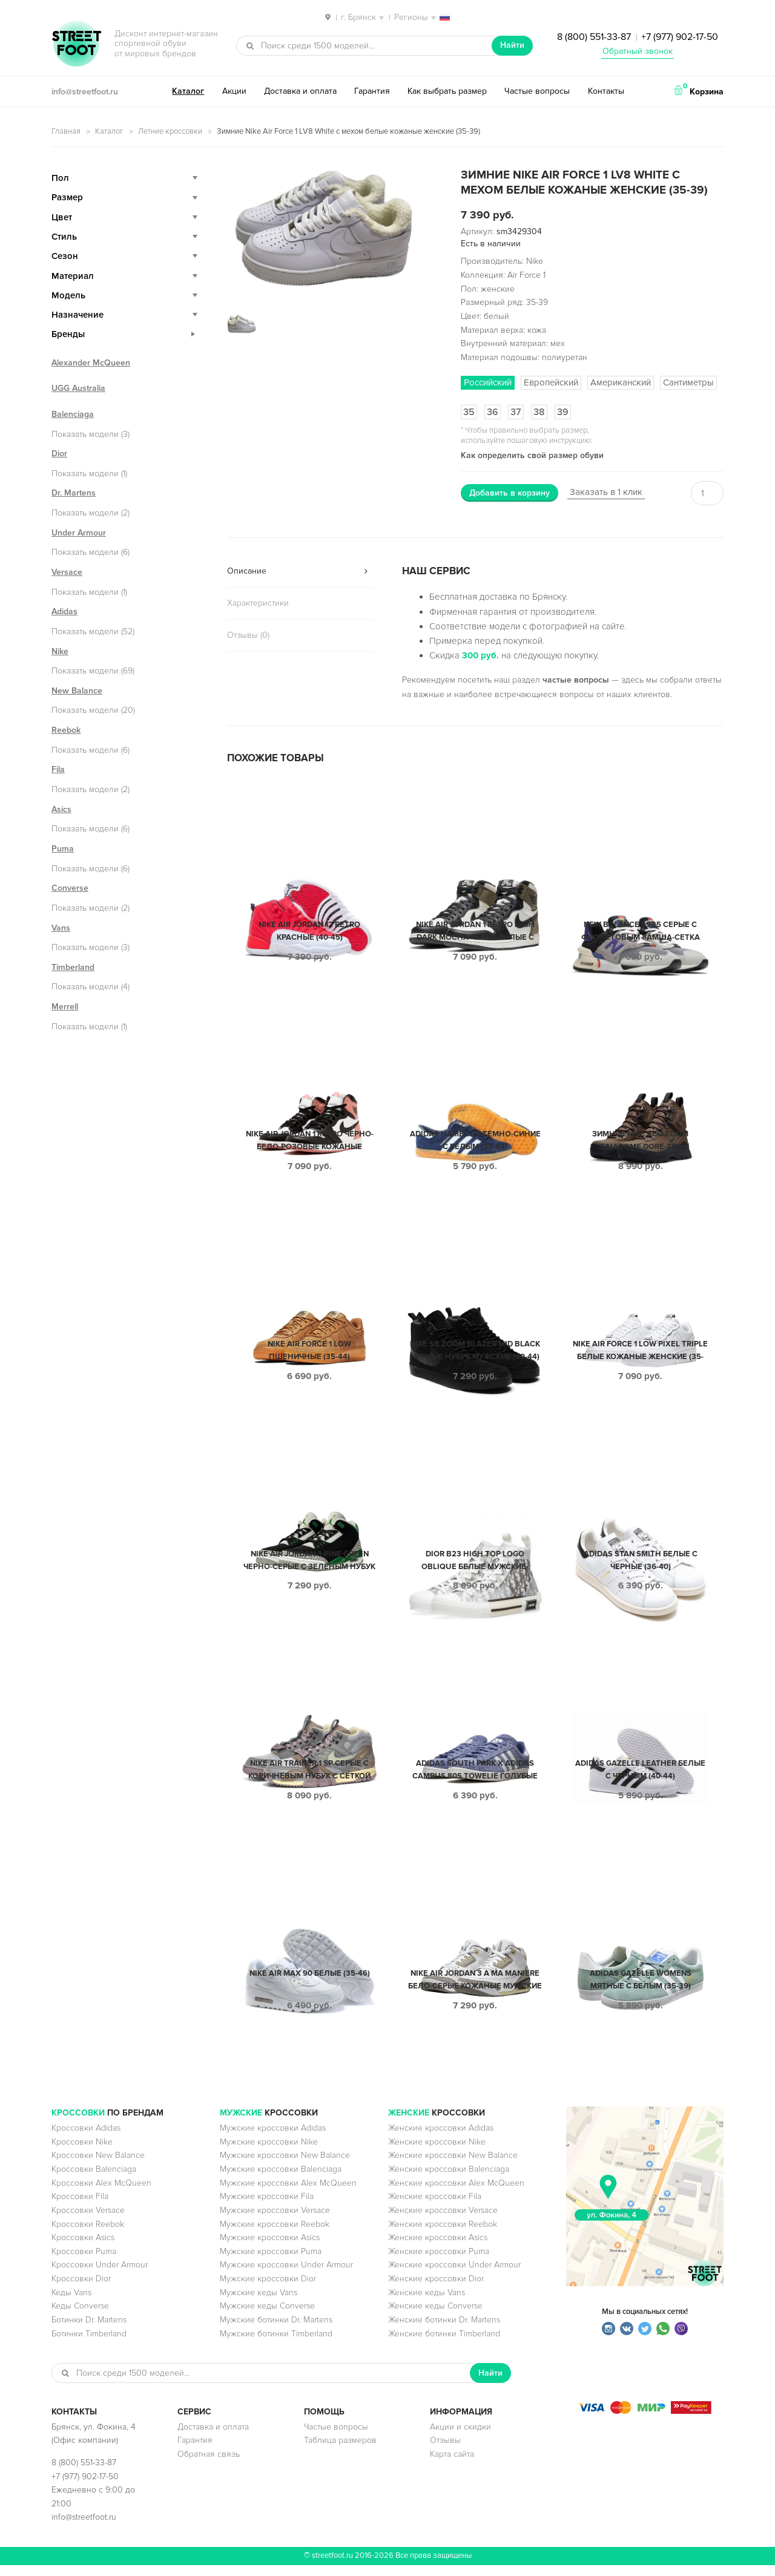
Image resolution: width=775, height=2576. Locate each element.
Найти (512, 45)
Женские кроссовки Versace (443, 2221)
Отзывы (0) (248, 635)
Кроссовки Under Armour (99, 2275)
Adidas (64, 611)
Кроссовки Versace (88, 2221)
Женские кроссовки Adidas (440, 2139)
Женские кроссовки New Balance (453, 2166)
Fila (58, 769)
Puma (62, 849)
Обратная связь (208, 2465)
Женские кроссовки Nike (437, 2153)
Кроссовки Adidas (85, 2139)
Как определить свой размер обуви (532, 455)
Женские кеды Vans (426, 2303)
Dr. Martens (73, 493)
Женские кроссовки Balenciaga (448, 2180)
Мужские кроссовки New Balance (285, 2166)
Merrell (64, 1006)
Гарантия (372, 91)
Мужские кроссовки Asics (270, 2248)
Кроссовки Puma (83, 2262)
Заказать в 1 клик (606, 492)
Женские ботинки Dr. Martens (444, 2330)
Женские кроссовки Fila (434, 2207)
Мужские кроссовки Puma (271, 2262)
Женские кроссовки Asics (437, 2248)
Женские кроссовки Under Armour (454, 2275)
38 (539, 412)
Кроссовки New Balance (98, 2166)
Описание (246, 571)
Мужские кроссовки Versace (275, 2221)
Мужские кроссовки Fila (267, 2207)
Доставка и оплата (300, 91)
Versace (66, 572)
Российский (488, 382)
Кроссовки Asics (82, 2248)
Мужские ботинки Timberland (276, 2344)
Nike (59, 651)
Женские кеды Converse (435, 2317)
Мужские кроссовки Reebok (274, 2235)
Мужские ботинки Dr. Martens (276, 2330)
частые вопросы (575, 680)
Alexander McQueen (90, 363)
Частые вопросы (537, 91)
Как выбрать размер (447, 91)
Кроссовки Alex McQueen (101, 2194)
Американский (620, 382)
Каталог (188, 91)
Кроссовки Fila (79, 2207)
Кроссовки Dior (81, 2289)
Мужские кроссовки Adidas (273, 2139)
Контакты (606, 91)
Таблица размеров (340, 2451)
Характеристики (258, 603)
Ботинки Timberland (89, 2344)
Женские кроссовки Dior (436, 2289)
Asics (61, 809)
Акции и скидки (460, 2438)
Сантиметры (688, 382)
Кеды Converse (80, 2317)
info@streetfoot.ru (84, 92)
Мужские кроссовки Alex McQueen (288, 2194)
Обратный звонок (637, 51)
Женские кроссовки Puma (438, 2262)
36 (492, 412)
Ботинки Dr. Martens (89, 2330)
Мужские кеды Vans (258, 2303)
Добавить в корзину (509, 493)
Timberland (72, 967)
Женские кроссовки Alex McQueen (456, 2194)
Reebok (66, 730)
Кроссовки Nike (82, 2153)
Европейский (551, 382)
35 (469, 412)
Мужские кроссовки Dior (268, 2289)
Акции (234, 91)
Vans (60, 928)
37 (515, 412)
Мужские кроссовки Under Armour (286, 2275)
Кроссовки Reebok (87, 2235)
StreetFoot (76, 45)
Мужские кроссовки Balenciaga (280, 2180)
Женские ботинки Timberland (444, 2344)
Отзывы (445, 2451)
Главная (66, 131)
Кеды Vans (71, 2303)
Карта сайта (452, 2465)
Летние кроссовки (170, 131)
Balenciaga (72, 414)
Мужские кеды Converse (267, 2317)
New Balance (76, 691)
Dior (59, 453)
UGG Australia (78, 388)
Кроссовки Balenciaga (93, 2180)
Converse (69, 888)
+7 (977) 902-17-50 (679, 37)
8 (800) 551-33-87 (594, 37)
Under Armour (78, 533)
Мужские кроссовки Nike (269, 2153)
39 (563, 412)
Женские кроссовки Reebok (442, 2235)
